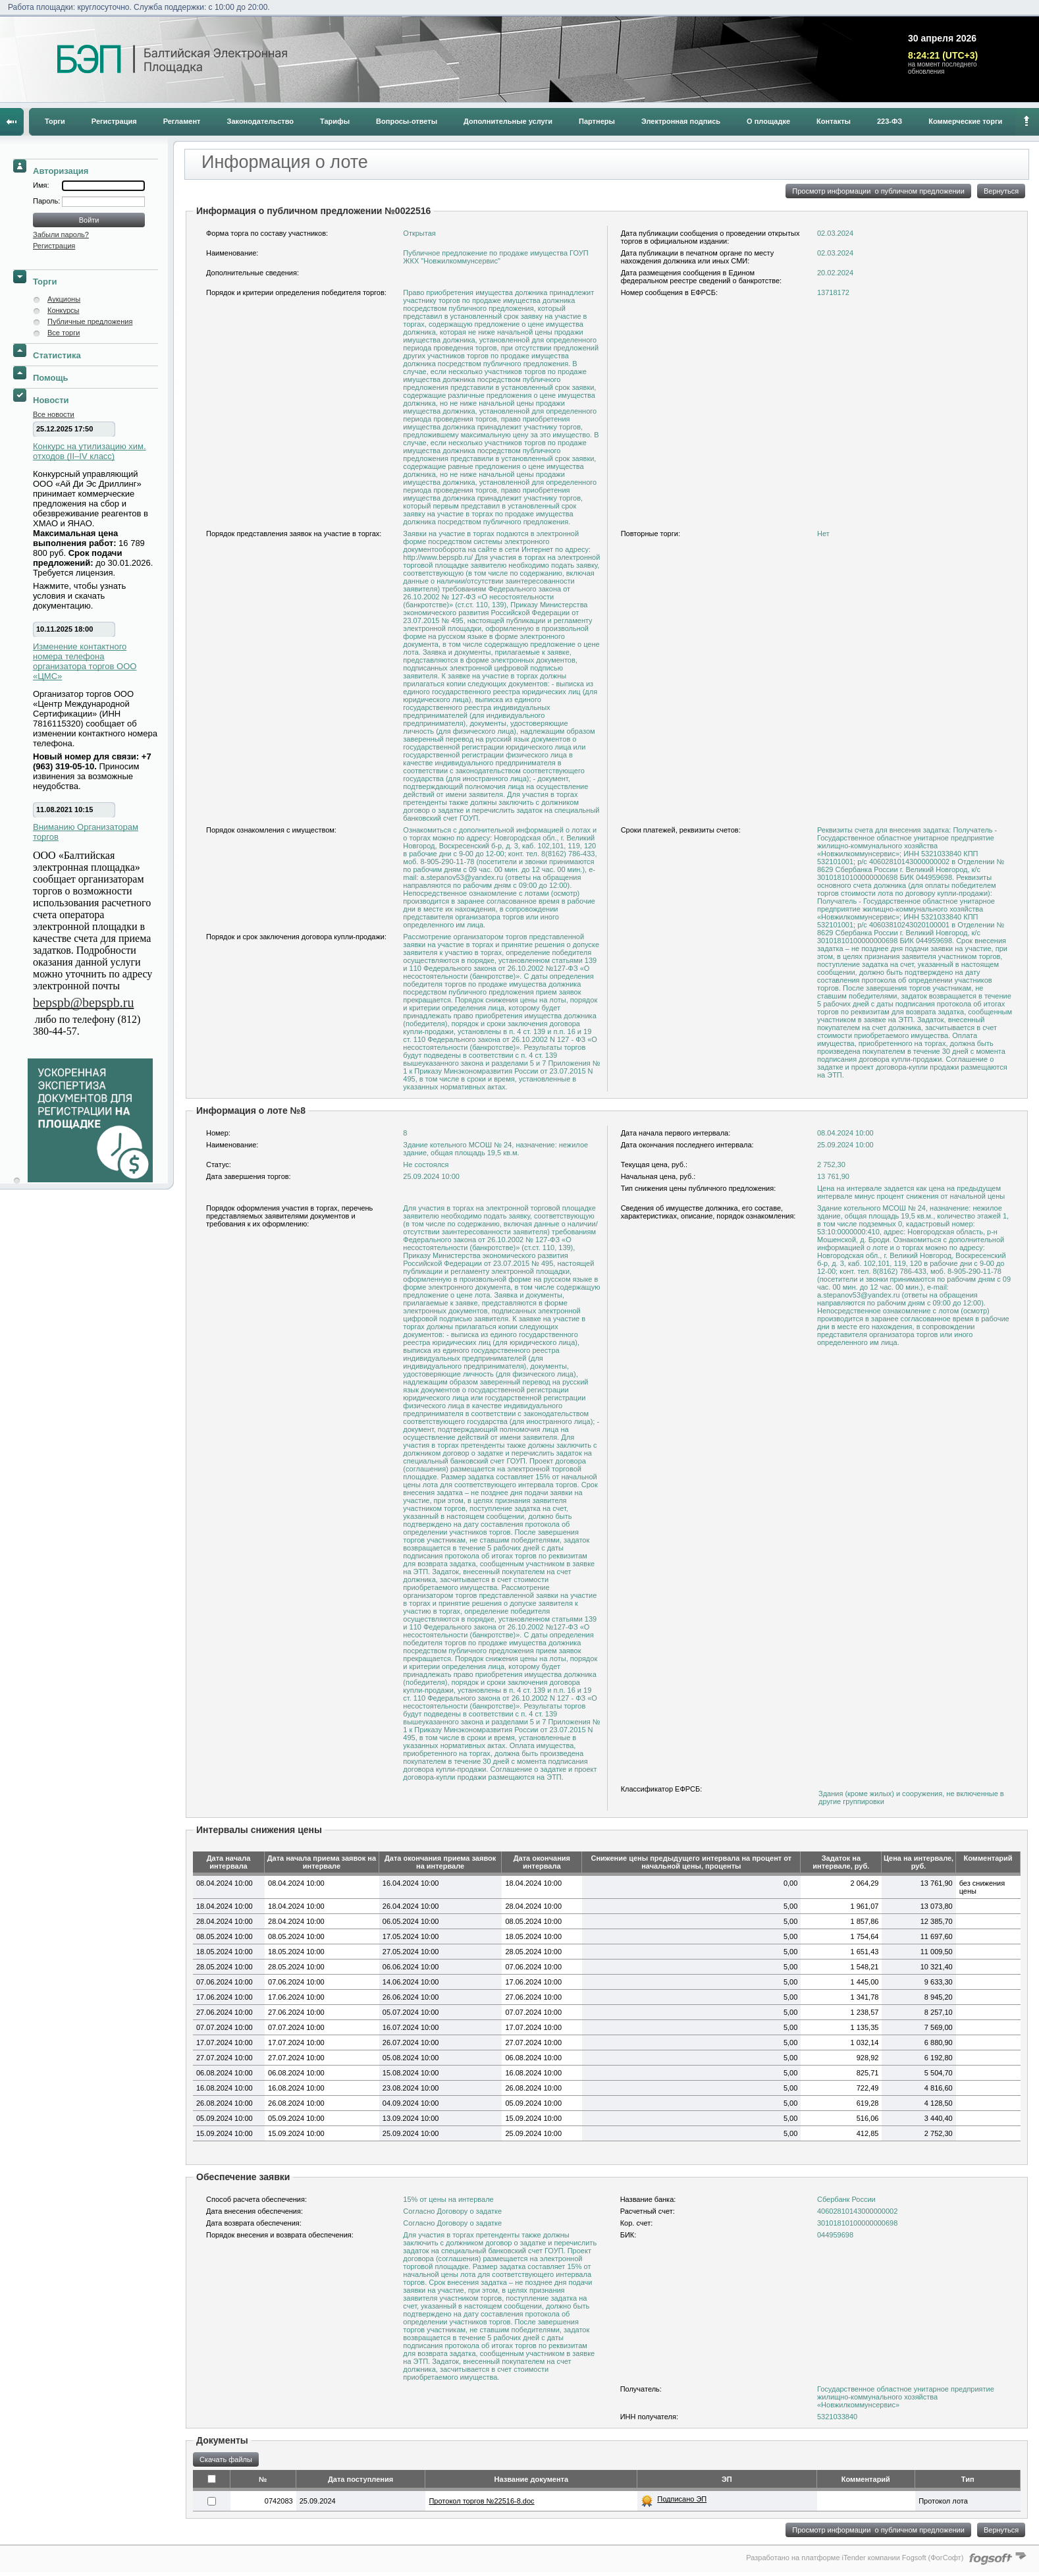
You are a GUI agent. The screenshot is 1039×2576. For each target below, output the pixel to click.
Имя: (41, 185)
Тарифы (335, 121)
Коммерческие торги (965, 121)
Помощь (50, 378)
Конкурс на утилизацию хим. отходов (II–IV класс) (89, 451)
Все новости (53, 414)
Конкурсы (63, 310)
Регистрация (114, 121)
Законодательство (260, 121)
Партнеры (597, 121)
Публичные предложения (89, 321)
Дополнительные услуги (508, 121)
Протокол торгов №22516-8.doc (481, 2501)
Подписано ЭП (681, 2499)
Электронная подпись (680, 121)
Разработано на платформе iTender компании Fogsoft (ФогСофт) (854, 2558)
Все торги (63, 333)
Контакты (833, 121)
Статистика (57, 355)
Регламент (182, 121)
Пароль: (47, 201)
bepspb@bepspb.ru (83, 1002)
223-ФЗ (889, 121)
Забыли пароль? (61, 234)
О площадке (768, 121)
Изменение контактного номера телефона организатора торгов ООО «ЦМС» (84, 661)
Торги (55, 121)
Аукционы (63, 299)
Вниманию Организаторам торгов (85, 832)
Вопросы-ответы (406, 121)
